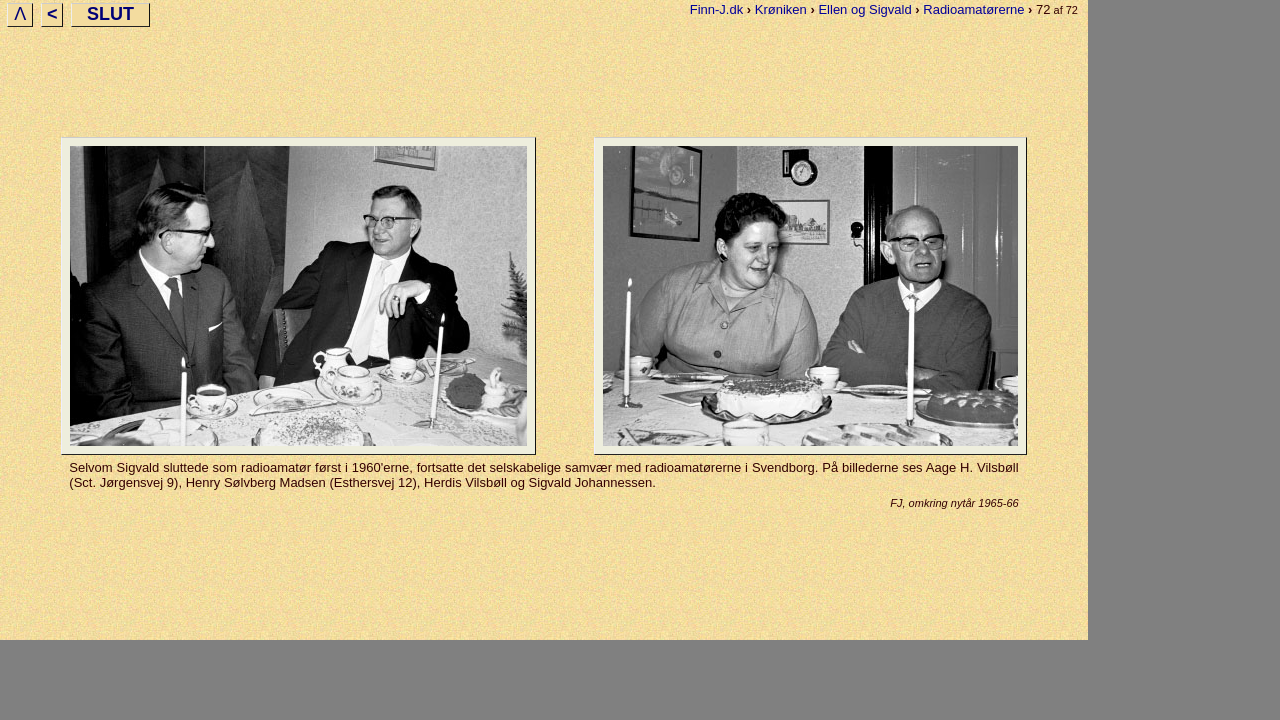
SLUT (110, 14)
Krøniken (781, 9)
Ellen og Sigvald (864, 9)
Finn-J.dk (716, 9)
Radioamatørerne (973, 9)
